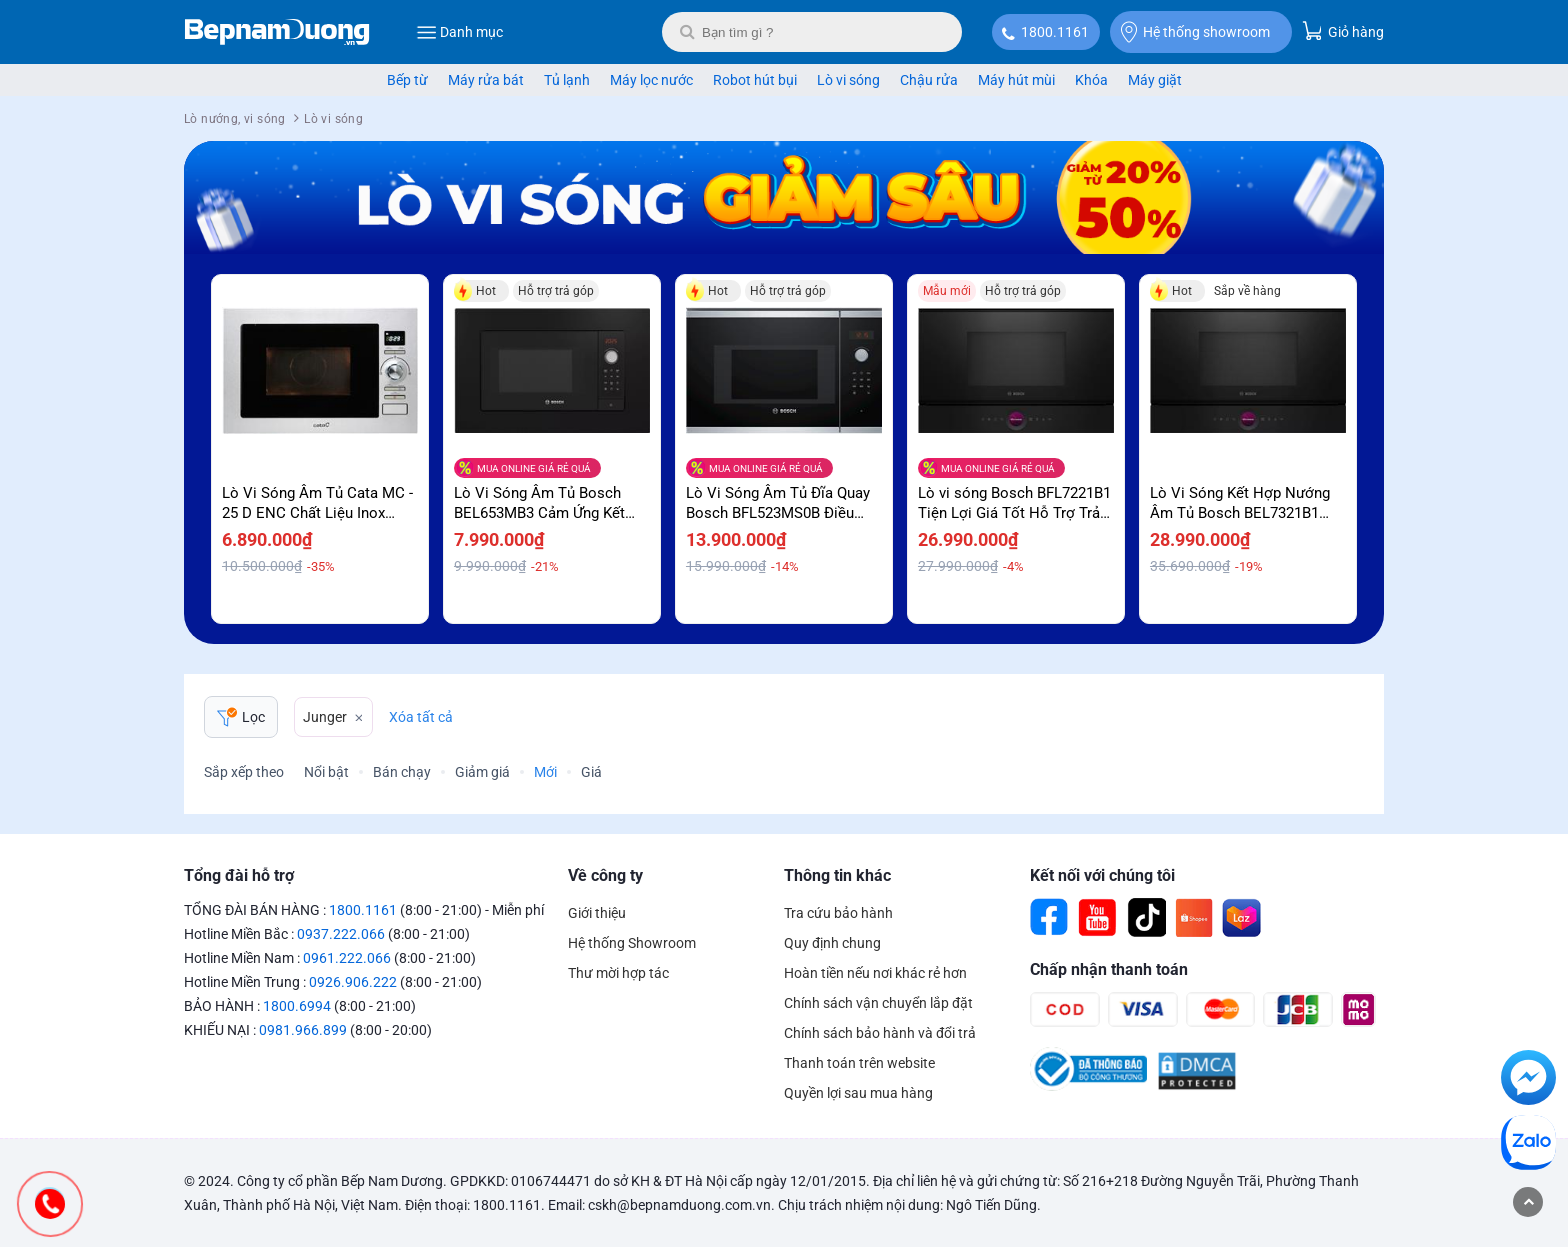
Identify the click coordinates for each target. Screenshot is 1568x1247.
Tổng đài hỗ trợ (239, 875)
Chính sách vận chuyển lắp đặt (878, 1003)
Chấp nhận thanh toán (1109, 969)
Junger (325, 717)
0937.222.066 (341, 934)
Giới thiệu (597, 913)
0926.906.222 (353, 982)
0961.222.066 (347, 958)
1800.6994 (297, 1006)
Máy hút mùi (1016, 80)
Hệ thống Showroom (632, 943)
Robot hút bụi (755, 80)
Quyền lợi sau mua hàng (858, 1093)
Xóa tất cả (421, 717)
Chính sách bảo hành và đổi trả (880, 1033)
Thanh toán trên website (859, 1063)
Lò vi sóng (848, 80)
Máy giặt (1155, 80)
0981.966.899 (303, 1030)
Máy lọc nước (651, 80)
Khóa (1091, 80)
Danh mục (459, 32)
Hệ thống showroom (1195, 32)
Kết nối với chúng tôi (1102, 875)
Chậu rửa (929, 80)
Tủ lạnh (567, 80)
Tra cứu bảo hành (838, 913)
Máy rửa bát (486, 80)
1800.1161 (1055, 32)
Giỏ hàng (1343, 30)
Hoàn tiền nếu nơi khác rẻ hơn (875, 973)
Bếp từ (407, 80)
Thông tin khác (837, 875)
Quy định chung (832, 943)
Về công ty (605, 875)
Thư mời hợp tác (618, 973)
